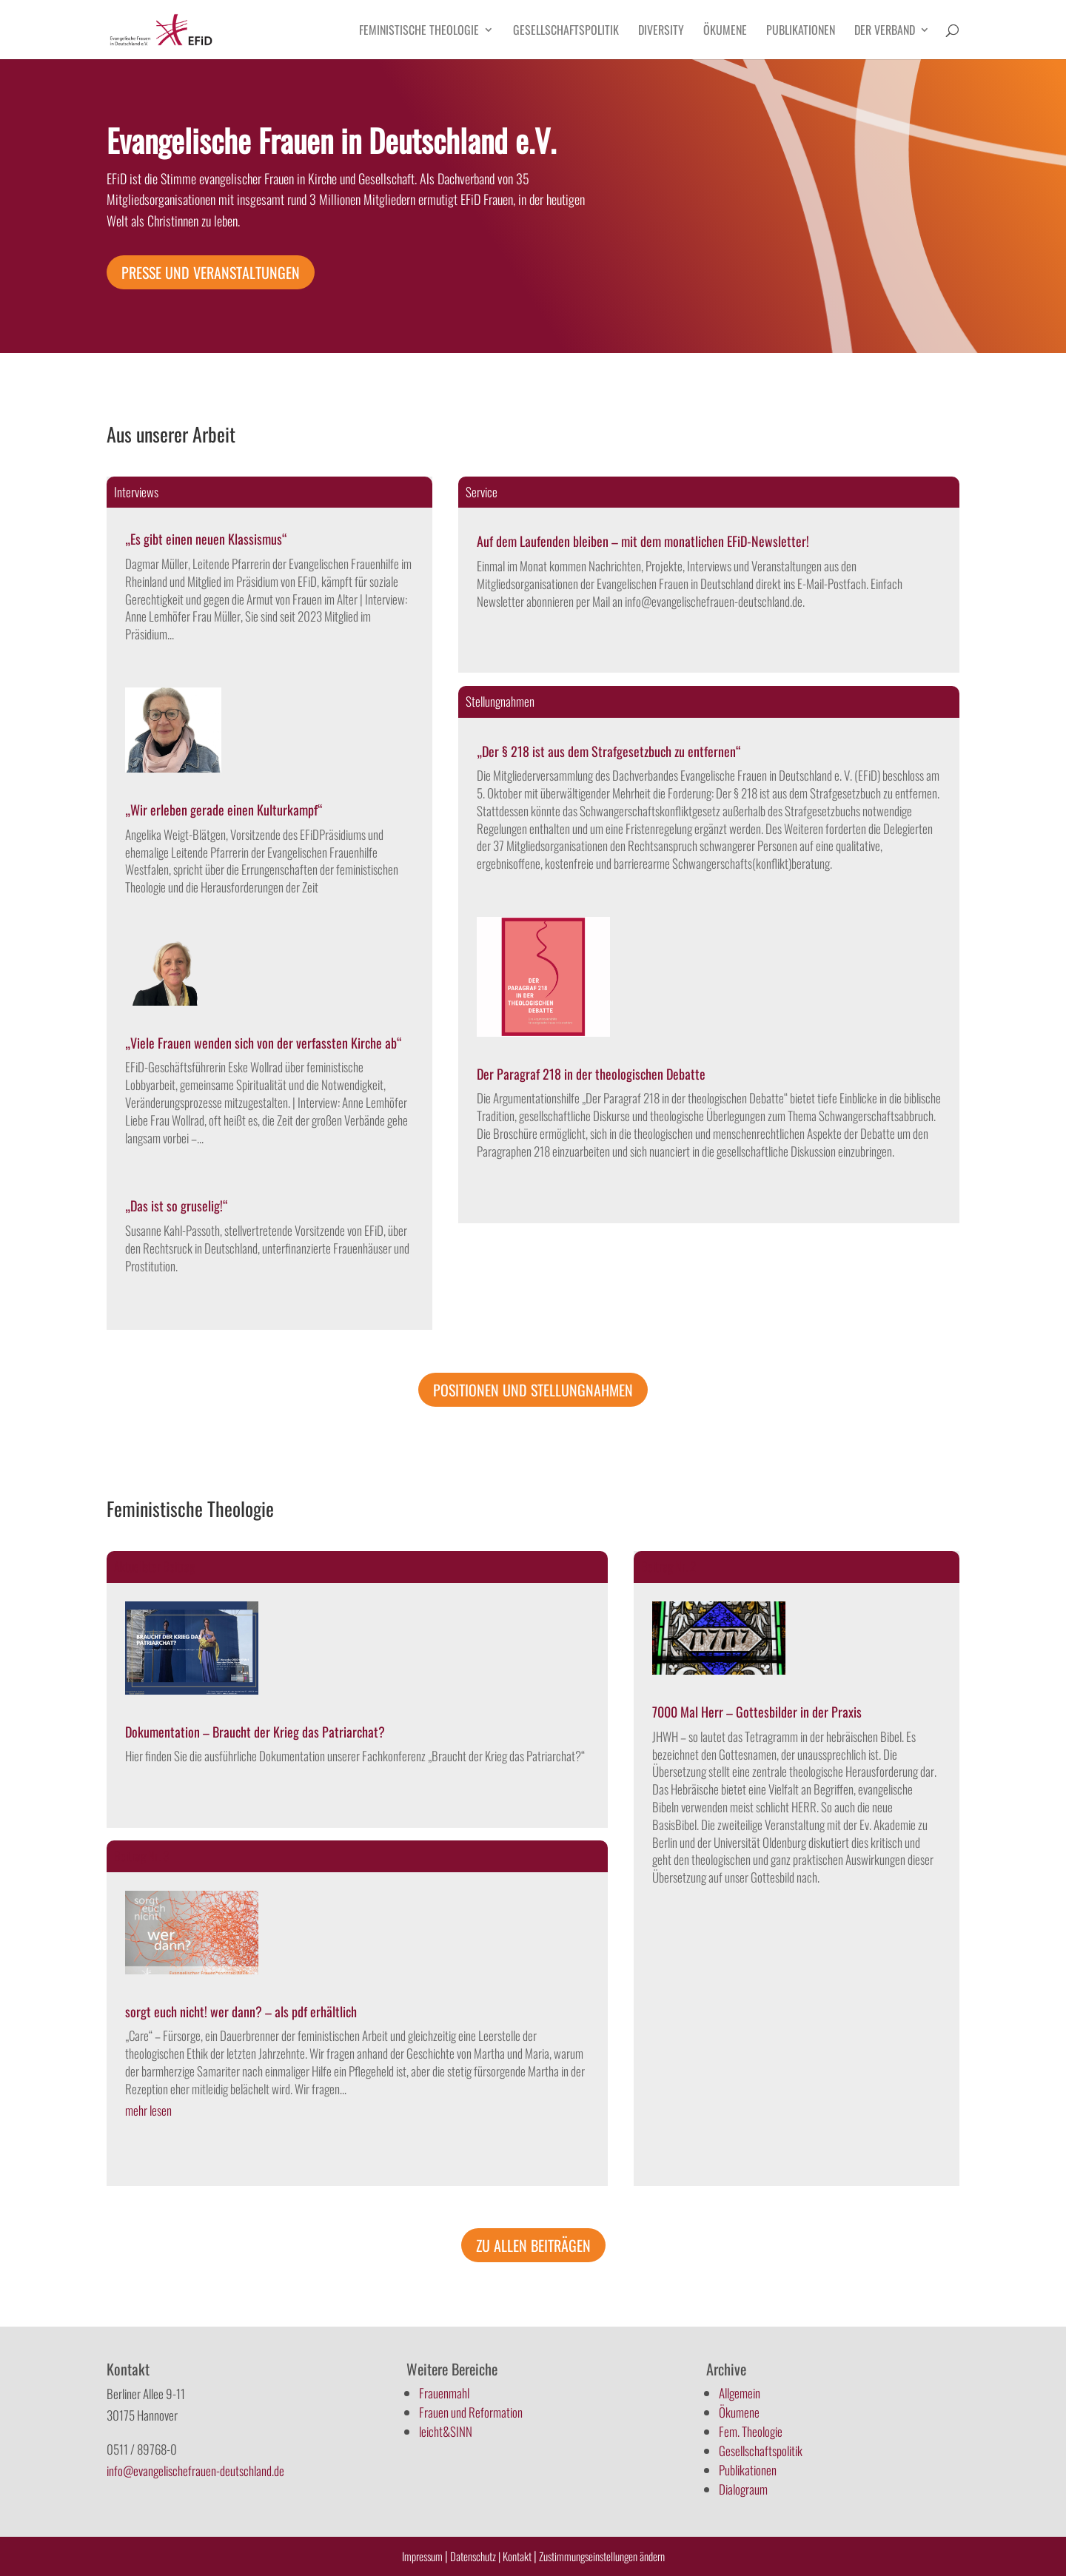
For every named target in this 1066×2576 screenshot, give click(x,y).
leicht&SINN (445, 2431)
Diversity (661, 31)
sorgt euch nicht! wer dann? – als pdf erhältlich (241, 2011)
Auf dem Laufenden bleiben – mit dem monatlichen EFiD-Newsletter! (643, 541)
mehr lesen (148, 2110)
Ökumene (725, 31)
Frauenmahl (444, 2393)
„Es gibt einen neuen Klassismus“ (206, 538)
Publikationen (800, 31)
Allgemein (739, 2393)
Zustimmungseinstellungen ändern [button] (602, 2556)
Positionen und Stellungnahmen (533, 1390)
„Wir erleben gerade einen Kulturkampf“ (224, 809)
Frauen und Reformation (471, 2412)
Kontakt (518, 2556)
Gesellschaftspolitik (566, 31)
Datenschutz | (475, 2556)
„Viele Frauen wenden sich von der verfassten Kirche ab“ (263, 1042)
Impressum (422, 2556)
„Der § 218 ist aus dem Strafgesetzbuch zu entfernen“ (609, 751)
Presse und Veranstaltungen (210, 272)
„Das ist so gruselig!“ (176, 1205)
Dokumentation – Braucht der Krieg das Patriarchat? (255, 1731)
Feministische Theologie (419, 31)
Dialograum (743, 2489)
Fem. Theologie (750, 2431)
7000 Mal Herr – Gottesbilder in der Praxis (757, 1711)
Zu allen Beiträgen (533, 2245)
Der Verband (884, 31)
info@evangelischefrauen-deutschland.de (195, 2470)
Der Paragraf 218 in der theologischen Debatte (591, 1073)
